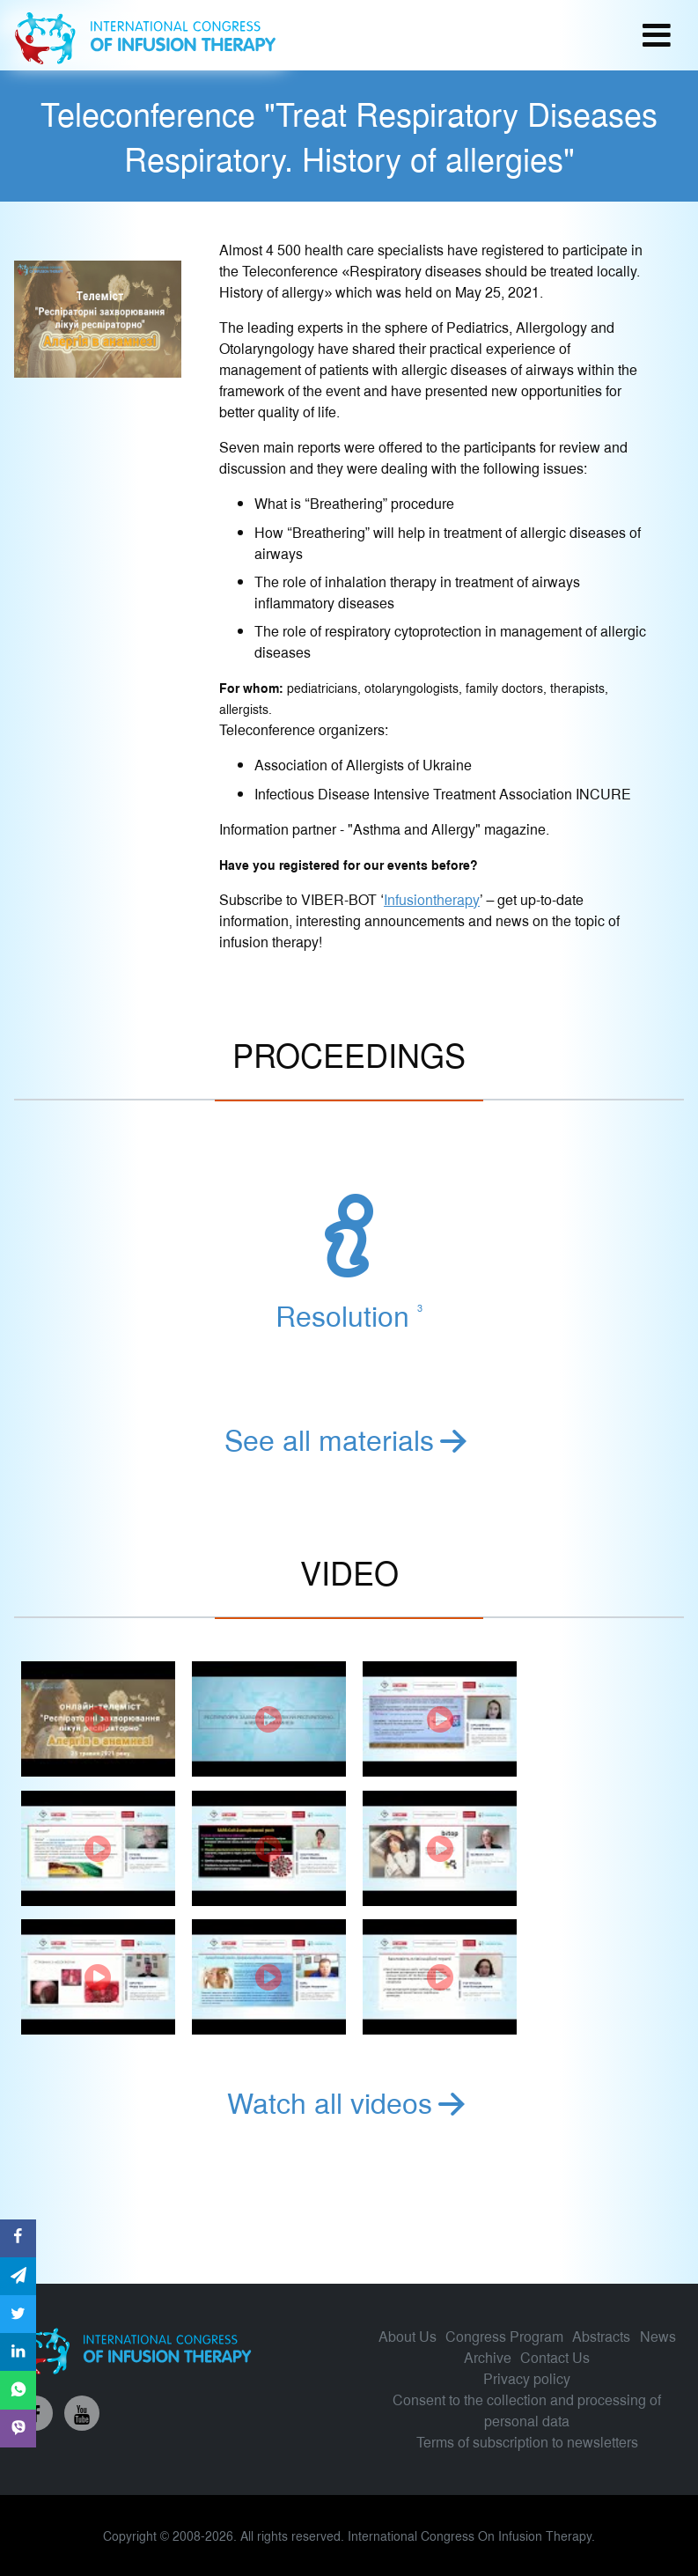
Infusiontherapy (432, 899)
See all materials (349, 1438)
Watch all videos (349, 2101)
